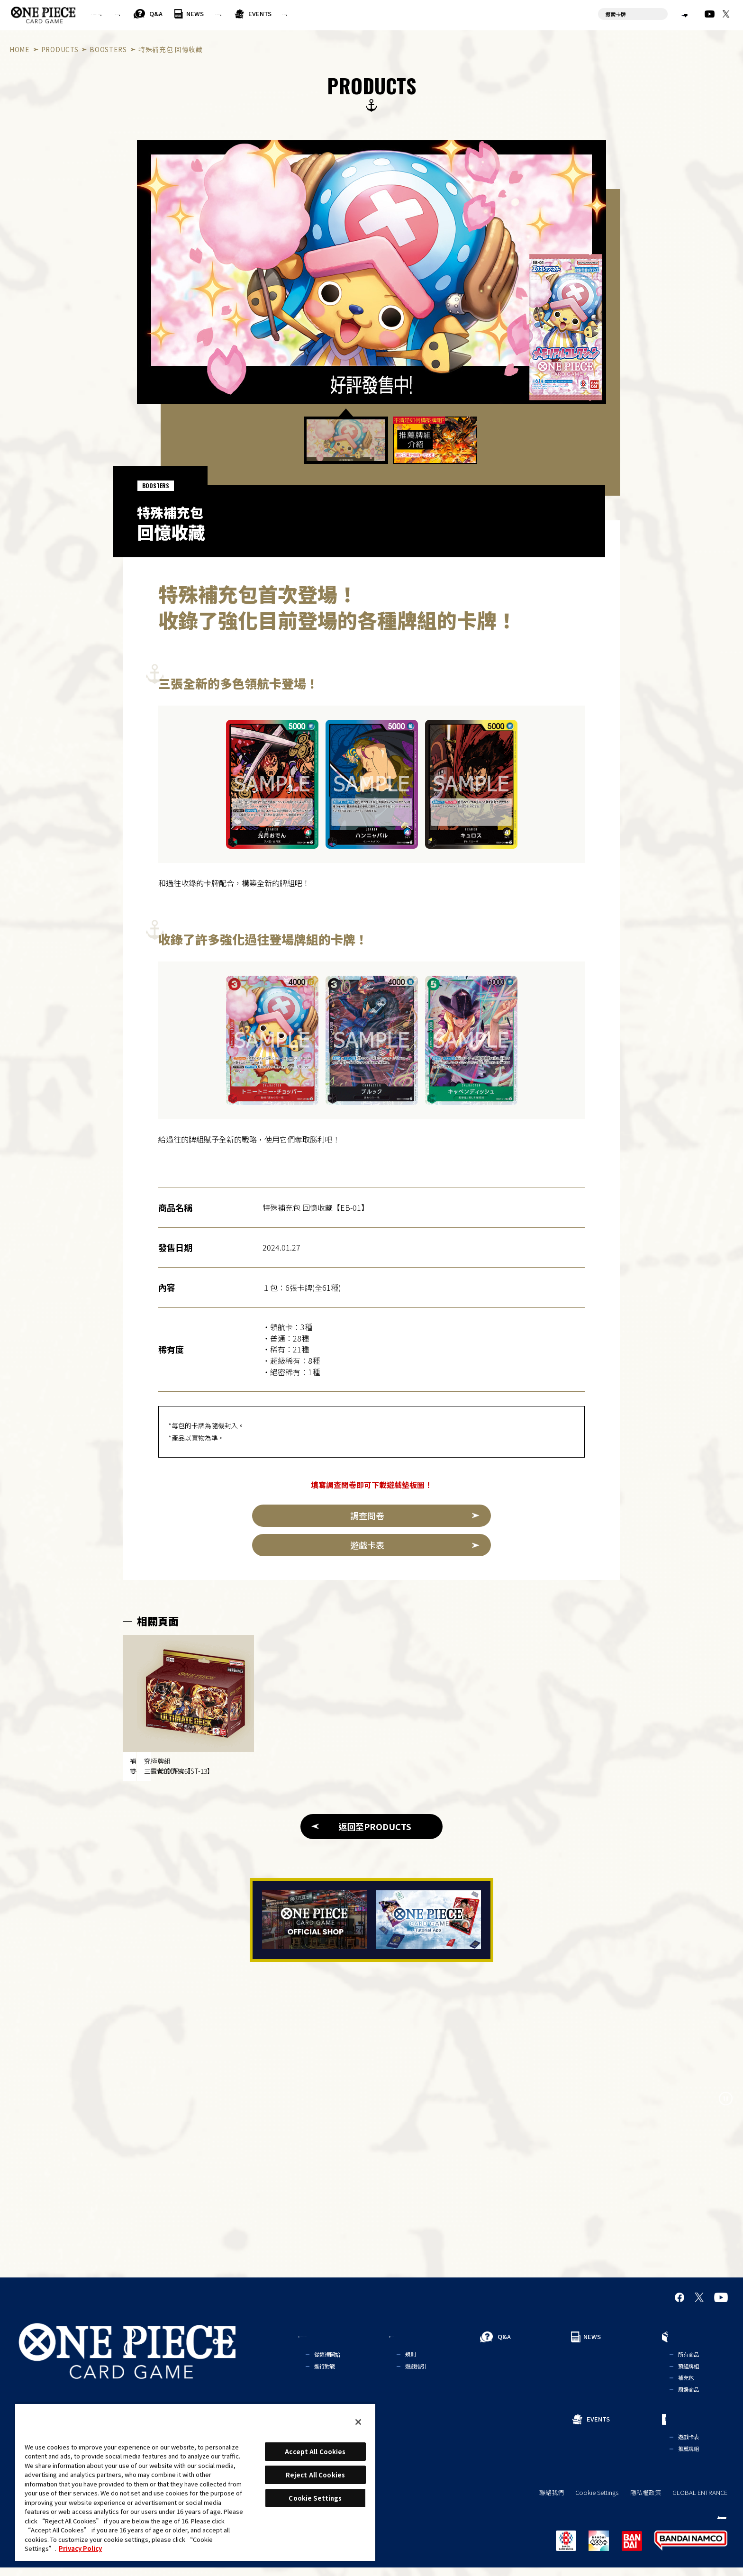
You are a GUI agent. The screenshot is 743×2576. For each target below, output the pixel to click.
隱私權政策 (645, 2501)
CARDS (452, 13)
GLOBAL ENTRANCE (699, 2501)
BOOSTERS (108, 49)
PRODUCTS (342, 13)
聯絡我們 (551, 2501)
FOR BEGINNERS (130, 13)
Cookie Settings (596, 2501)
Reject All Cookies (315, 2474)
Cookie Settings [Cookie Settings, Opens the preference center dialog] (315, 2498)
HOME (19, 49)
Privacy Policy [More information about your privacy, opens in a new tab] (80, 2548)
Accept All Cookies (315, 2451)
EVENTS (406, 13)
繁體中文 (667, 13)
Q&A (254, 13)
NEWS (294, 13)
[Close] (358, 2422)
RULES (200, 13)
